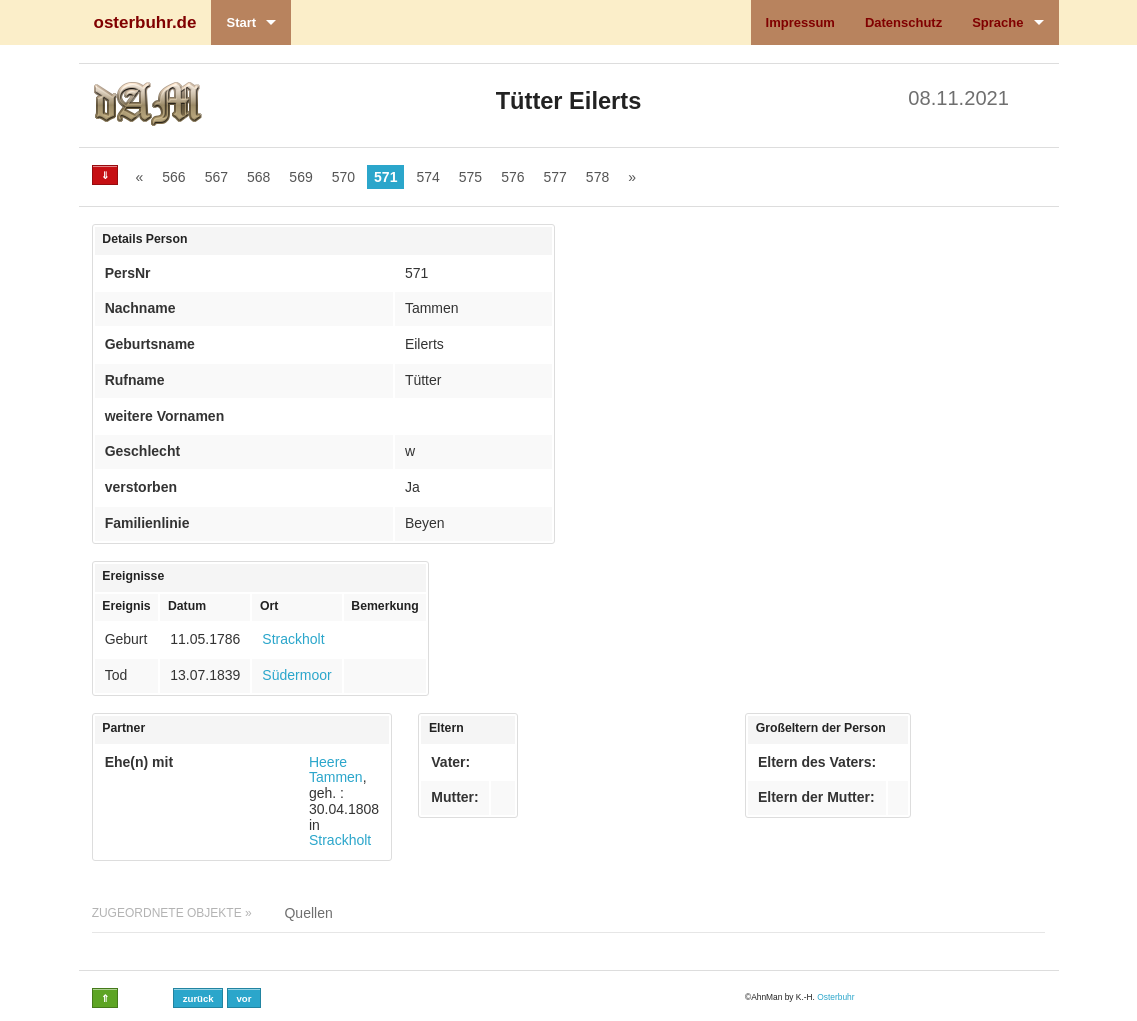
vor (243, 998)
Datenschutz (903, 22)
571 (385, 177)
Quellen (308, 913)
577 (555, 177)
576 (512, 177)
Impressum (800, 22)
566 (173, 177)
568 (258, 177)
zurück (198, 998)
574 (427, 177)
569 (300, 177)
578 (597, 177)
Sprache (997, 22)
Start (241, 22)
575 (470, 177)
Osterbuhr (835, 997)
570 (343, 177)
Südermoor (296, 675)
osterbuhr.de (145, 22)
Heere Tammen (336, 770)
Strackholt (293, 639)
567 (216, 177)
